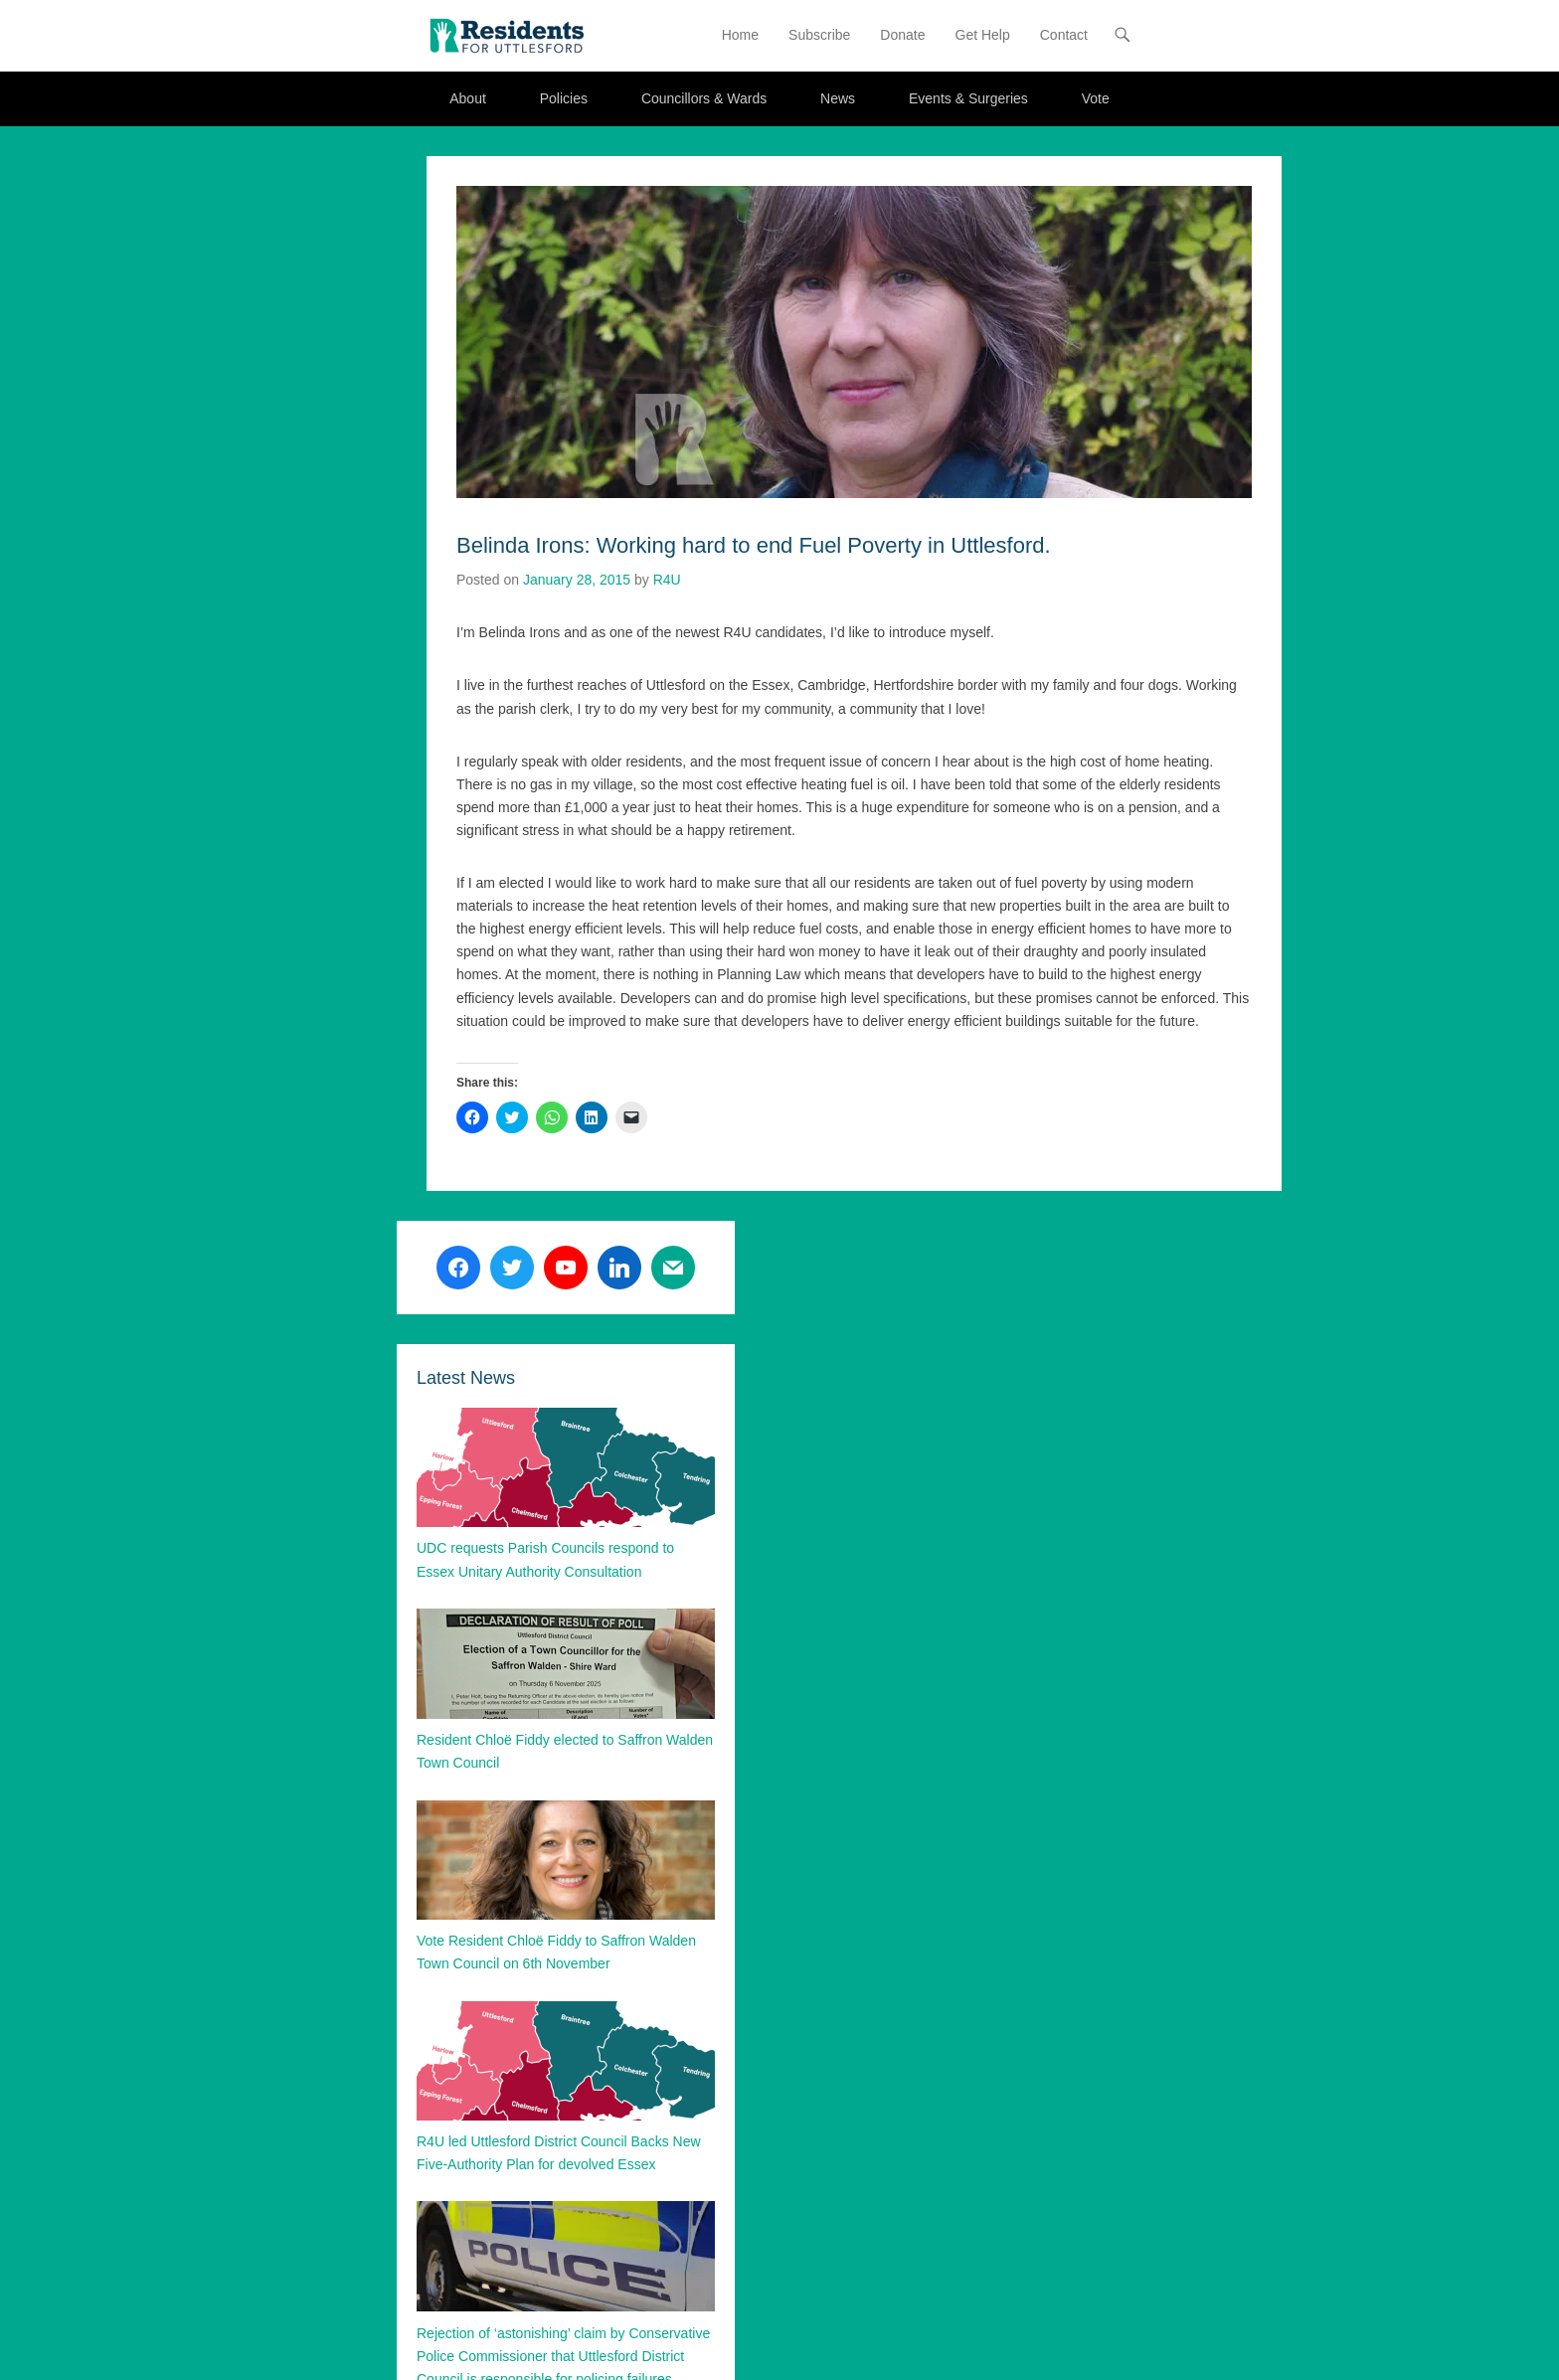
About (467, 98)
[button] (506, 35)
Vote (1096, 98)
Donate (902, 35)
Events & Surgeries (968, 98)
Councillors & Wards (704, 98)
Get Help (982, 35)
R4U (667, 580)
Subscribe (819, 35)
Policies (564, 98)
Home (740, 35)
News (837, 98)
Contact (1064, 35)
